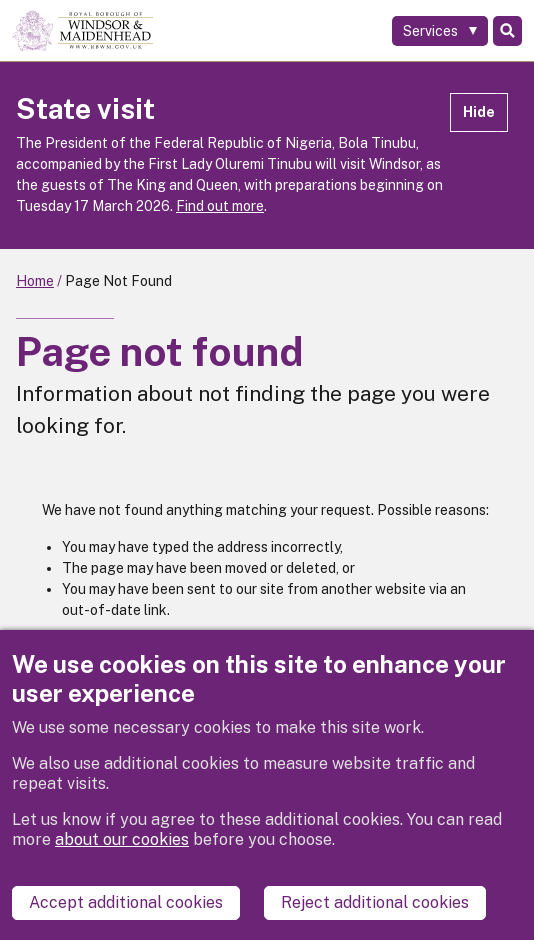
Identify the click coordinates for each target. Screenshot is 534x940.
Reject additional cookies (375, 902)
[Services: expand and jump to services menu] (440, 31)
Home (35, 281)
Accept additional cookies (126, 902)
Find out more (220, 206)
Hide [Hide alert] (479, 112)
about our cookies (122, 839)
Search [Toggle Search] (507, 31)
